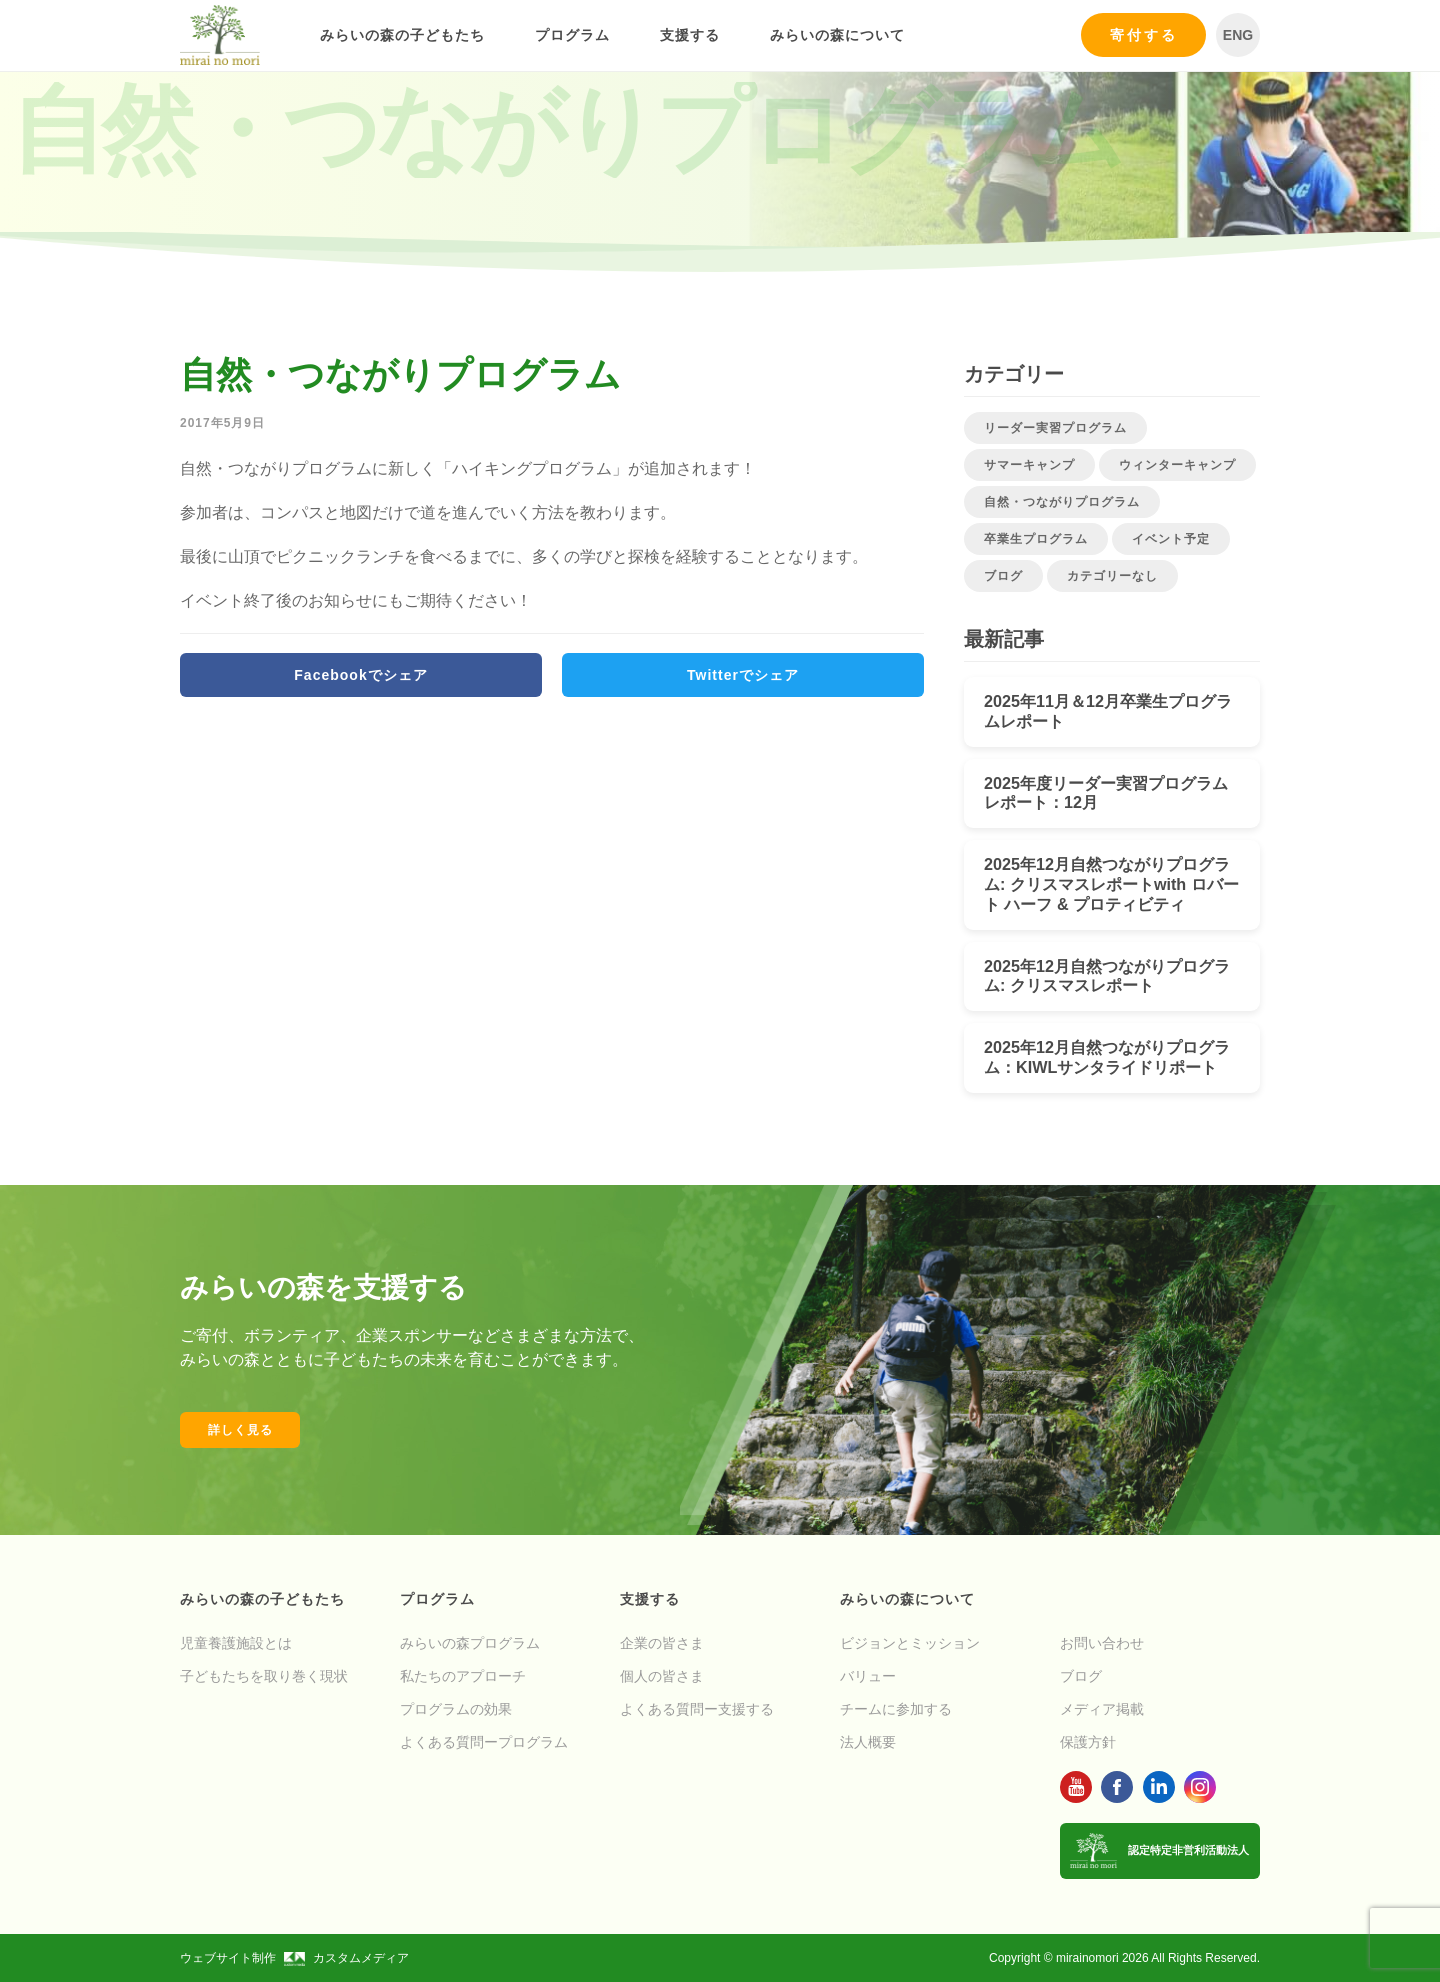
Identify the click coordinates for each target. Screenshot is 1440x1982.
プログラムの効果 (456, 1709)
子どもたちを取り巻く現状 (264, 1676)
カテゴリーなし (1112, 576)
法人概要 (868, 1742)
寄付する (1144, 35)
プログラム (572, 35)
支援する (690, 35)
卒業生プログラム (1036, 539)
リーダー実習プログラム (1055, 428)
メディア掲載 (1102, 1709)
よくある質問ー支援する (697, 1709)
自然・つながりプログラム (1062, 502)
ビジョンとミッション (910, 1643)
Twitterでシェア (743, 675)
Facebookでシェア (360, 675)
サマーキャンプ (1029, 465)
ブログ (1003, 576)
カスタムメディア (346, 1958)
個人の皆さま (662, 1676)
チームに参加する (896, 1709)
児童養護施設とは (236, 1643)
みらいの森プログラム (470, 1643)
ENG (1238, 35)
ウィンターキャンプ (1177, 465)
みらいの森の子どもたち (402, 35)
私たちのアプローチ (463, 1676)
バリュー (868, 1676)
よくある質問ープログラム (484, 1742)
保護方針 (1088, 1742)
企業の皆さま (662, 1643)
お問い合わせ (1102, 1643)
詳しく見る (240, 1430)
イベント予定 (1171, 539)
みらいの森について (837, 35)
